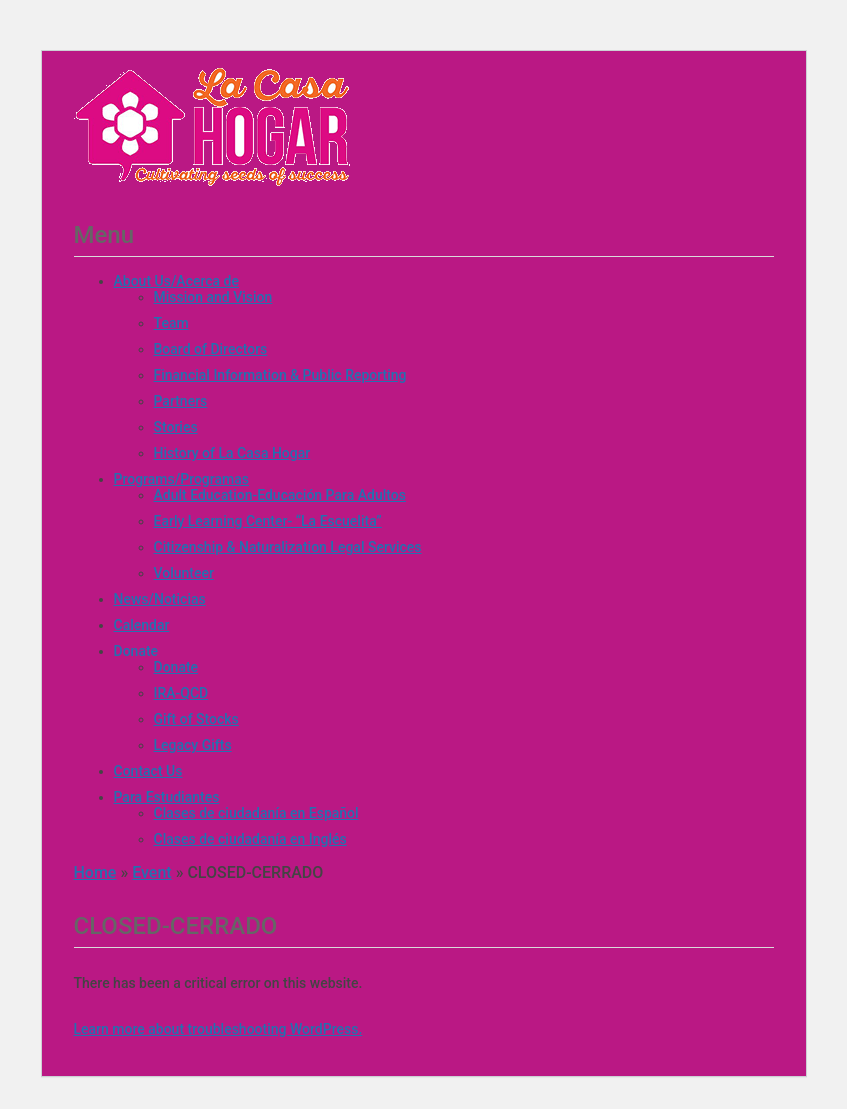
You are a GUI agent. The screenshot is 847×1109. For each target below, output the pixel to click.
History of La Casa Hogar (232, 453)
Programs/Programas (181, 479)
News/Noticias (160, 599)
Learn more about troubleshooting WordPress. (218, 1029)
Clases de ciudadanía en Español (256, 813)
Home (95, 872)
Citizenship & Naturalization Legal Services (288, 547)
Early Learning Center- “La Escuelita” (268, 521)
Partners (181, 401)
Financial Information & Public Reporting (280, 375)
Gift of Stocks (196, 719)
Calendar (142, 625)
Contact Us (148, 771)
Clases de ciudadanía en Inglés (250, 839)
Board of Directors (211, 349)
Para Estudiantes (167, 797)
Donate (136, 651)
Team (171, 323)
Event (151, 872)
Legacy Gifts (193, 745)
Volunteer (184, 573)
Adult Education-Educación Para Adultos (280, 495)
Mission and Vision (213, 297)
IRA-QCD (181, 693)
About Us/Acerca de (176, 281)
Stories (176, 427)
